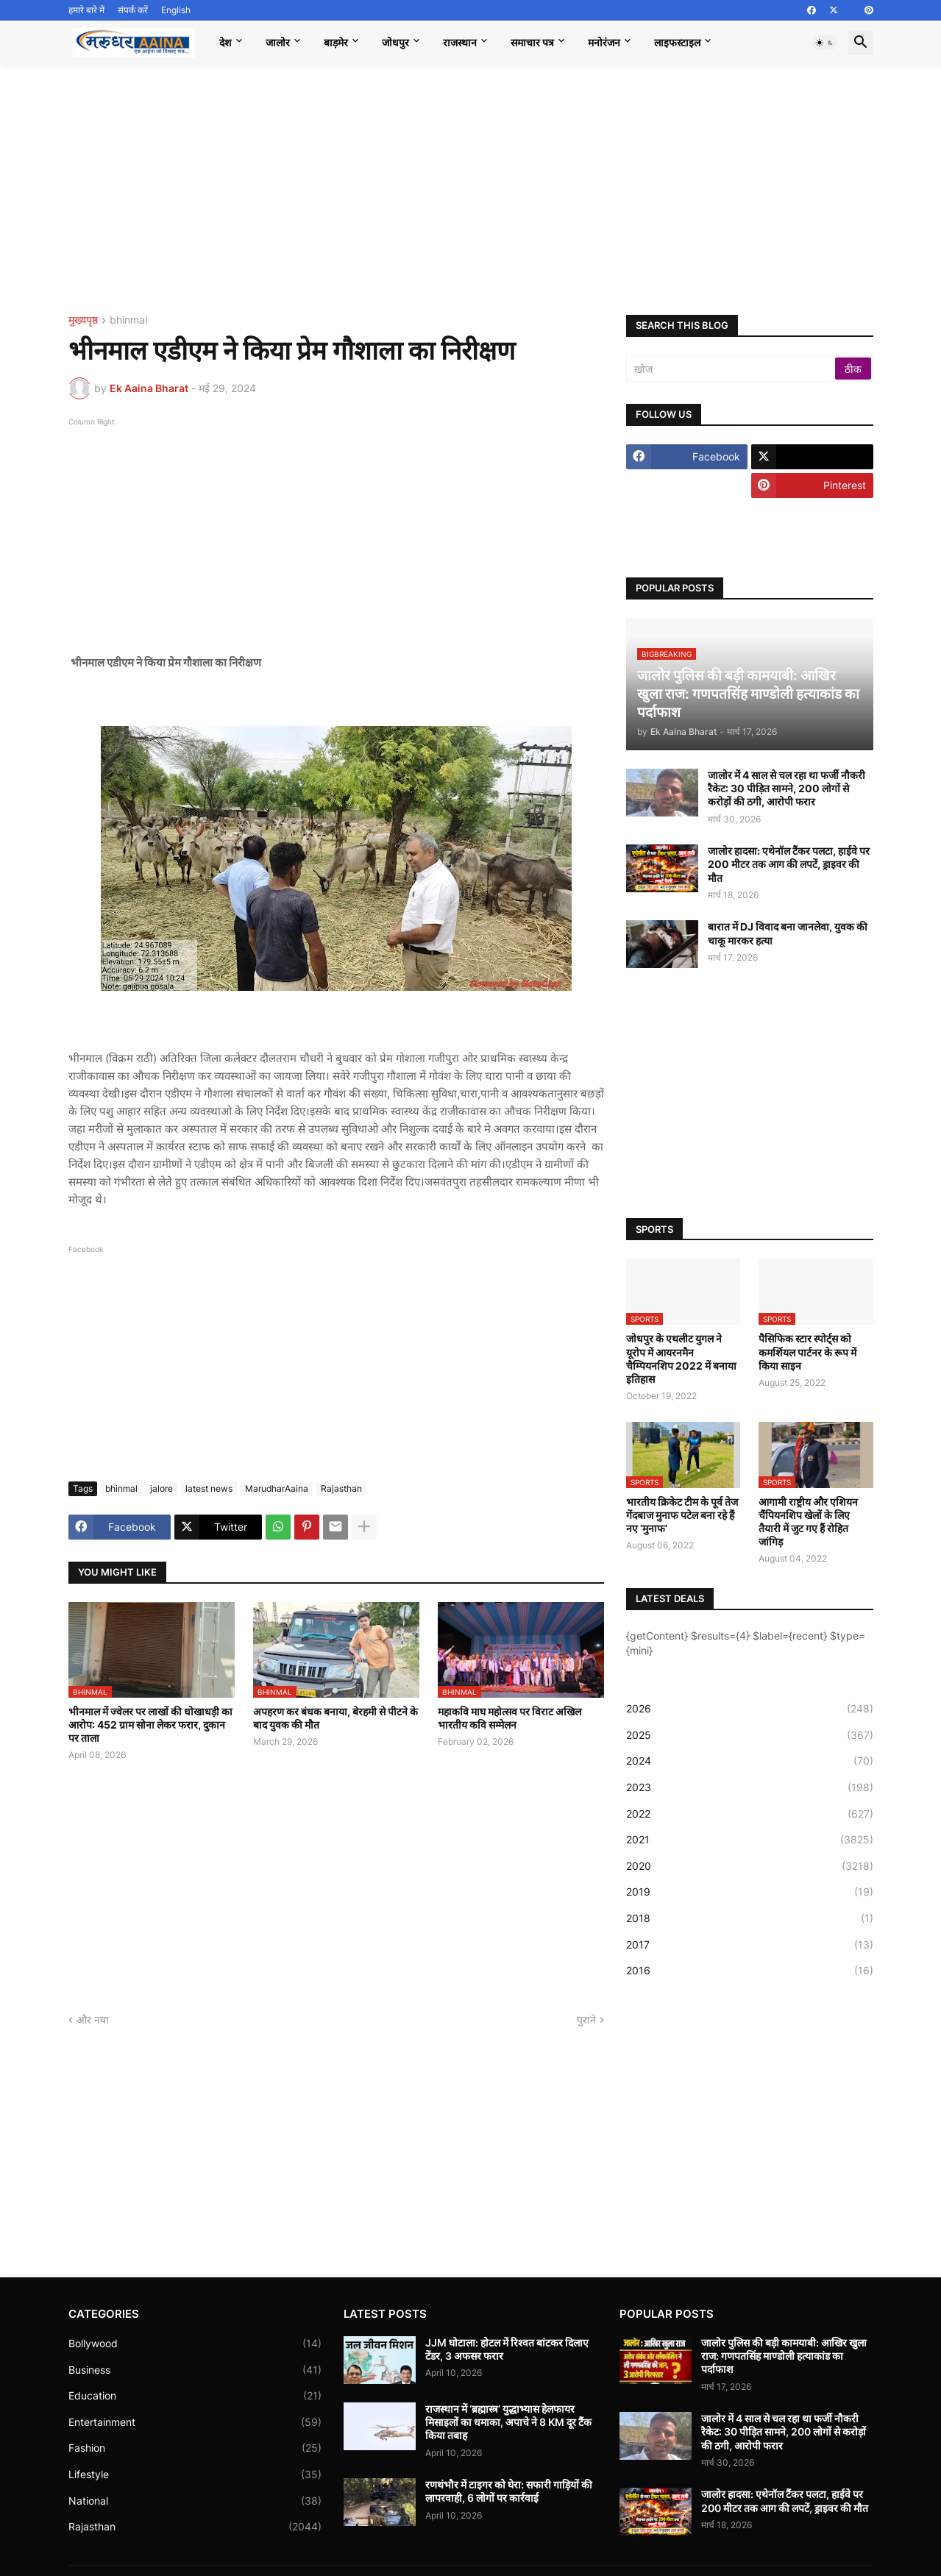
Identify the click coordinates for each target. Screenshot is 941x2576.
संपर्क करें (133, 9)
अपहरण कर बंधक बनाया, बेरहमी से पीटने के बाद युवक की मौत (335, 1718)
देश (225, 42)
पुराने (586, 2019)
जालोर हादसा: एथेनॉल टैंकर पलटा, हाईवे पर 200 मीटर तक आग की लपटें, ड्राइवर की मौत (789, 863)
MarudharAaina (276, 1488)
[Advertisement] (470, 190)
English (176, 9)
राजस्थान (460, 42)
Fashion (195, 2448)
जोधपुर (395, 42)
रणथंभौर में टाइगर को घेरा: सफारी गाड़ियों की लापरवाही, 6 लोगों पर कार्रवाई (508, 2491)
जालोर (278, 42)
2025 (749, 1735)
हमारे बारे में (86, 9)
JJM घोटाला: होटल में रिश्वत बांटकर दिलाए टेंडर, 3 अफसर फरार (507, 2349)
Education (195, 2395)
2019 (749, 1892)
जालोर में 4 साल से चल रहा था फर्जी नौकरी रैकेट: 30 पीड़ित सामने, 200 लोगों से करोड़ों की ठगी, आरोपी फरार (786, 788)
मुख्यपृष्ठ (83, 320)
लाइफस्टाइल (677, 42)
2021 (749, 1839)
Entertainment (195, 2422)
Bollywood (195, 2343)
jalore (161, 1488)
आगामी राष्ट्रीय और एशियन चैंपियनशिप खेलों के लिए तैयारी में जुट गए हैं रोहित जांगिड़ (808, 1521)
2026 (749, 1708)
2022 (749, 1814)
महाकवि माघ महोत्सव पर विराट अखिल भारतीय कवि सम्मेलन (509, 1718)
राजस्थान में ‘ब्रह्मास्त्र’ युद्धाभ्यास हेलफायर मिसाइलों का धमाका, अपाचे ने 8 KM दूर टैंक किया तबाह (508, 2421)
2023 (749, 1787)
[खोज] (731, 368)
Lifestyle (195, 2474)
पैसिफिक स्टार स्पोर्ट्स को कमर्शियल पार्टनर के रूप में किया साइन (807, 1351)
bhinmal (128, 320)
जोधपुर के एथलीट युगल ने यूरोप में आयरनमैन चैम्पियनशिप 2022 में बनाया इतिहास (681, 1358)
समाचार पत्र (532, 42)
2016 (749, 1970)
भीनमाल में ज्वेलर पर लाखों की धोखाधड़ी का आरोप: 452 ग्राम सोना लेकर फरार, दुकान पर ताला (150, 1724)
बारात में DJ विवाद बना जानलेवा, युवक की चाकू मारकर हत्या (787, 933)
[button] (824, 42)
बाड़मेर (336, 42)
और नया (93, 2019)
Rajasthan (341, 1488)
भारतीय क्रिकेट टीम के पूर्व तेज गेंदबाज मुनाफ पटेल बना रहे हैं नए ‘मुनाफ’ (682, 1514)
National (195, 2501)
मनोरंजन (604, 42)
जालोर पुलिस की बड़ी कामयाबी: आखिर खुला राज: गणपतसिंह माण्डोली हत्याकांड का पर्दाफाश (784, 2355)
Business (195, 2370)
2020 (749, 1866)
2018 (749, 1918)
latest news (208, 1488)
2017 (749, 1945)
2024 (749, 1761)
